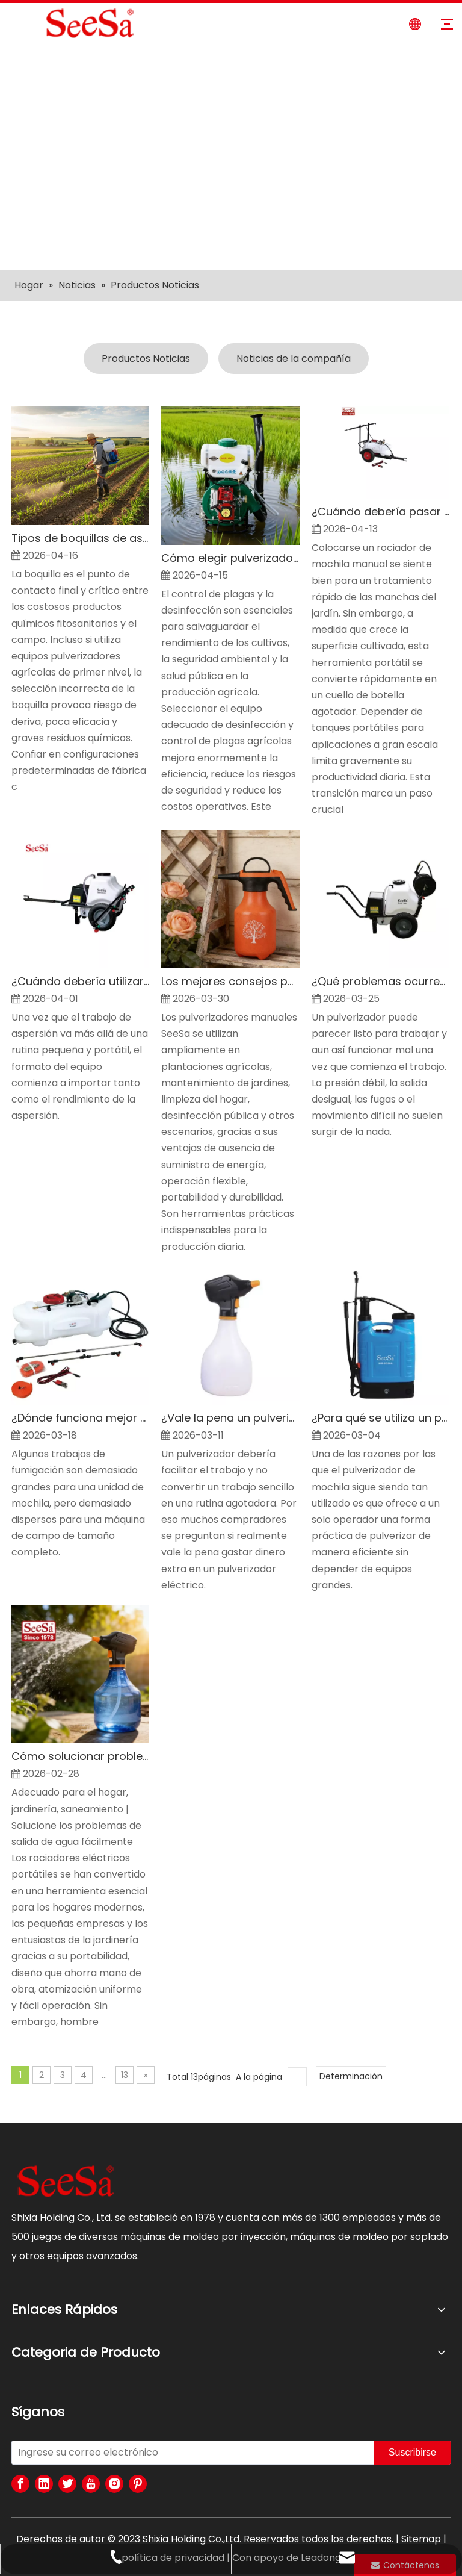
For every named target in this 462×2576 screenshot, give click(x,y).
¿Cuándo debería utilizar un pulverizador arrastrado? (80, 981)
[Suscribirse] (412, 2453)
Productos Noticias (146, 359)
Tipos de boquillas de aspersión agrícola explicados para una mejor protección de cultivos (80, 538)
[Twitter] (67, 2484)
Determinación (351, 2076)
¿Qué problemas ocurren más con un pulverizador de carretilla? (380, 981)
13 (124, 2075)
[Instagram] (114, 2484)
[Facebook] (20, 2484)
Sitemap (421, 2539)
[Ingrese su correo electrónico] (190, 2452)
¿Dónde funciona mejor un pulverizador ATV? (80, 1417)
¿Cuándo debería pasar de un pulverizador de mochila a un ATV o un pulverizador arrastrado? (380, 511)
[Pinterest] (138, 2484)
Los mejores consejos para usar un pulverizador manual (230, 981)
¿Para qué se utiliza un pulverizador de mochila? (380, 1417)
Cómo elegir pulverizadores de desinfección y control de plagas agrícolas (230, 557)
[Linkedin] (44, 2484)
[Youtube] (91, 2484)
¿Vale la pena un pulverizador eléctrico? (230, 1417)
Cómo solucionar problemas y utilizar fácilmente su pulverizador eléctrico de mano (80, 1756)
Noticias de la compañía (293, 359)
